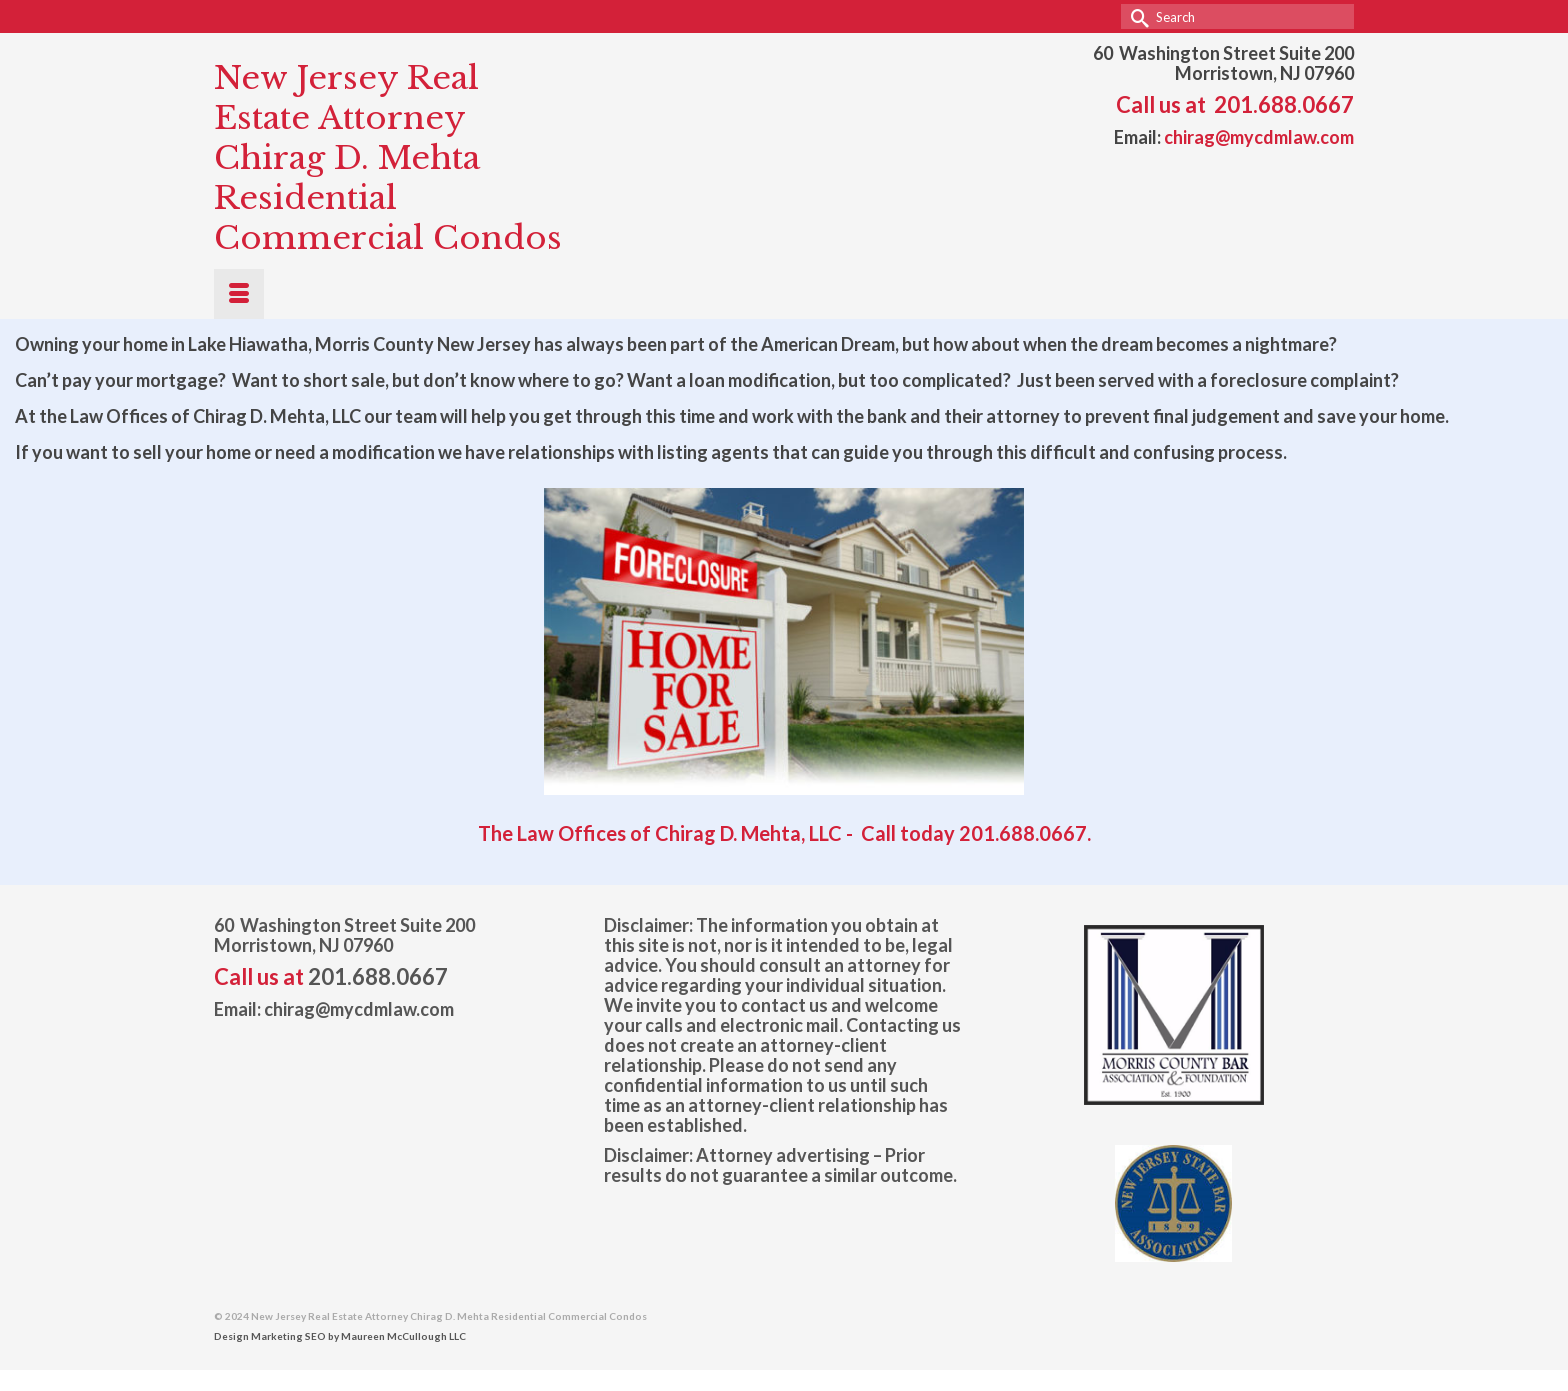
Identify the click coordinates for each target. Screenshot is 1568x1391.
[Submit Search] (1136, 16)
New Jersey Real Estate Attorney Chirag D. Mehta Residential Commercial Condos (388, 158)
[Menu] (239, 294)
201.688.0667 (1284, 104)
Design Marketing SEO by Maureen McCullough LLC (340, 1336)
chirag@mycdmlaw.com (1259, 137)
